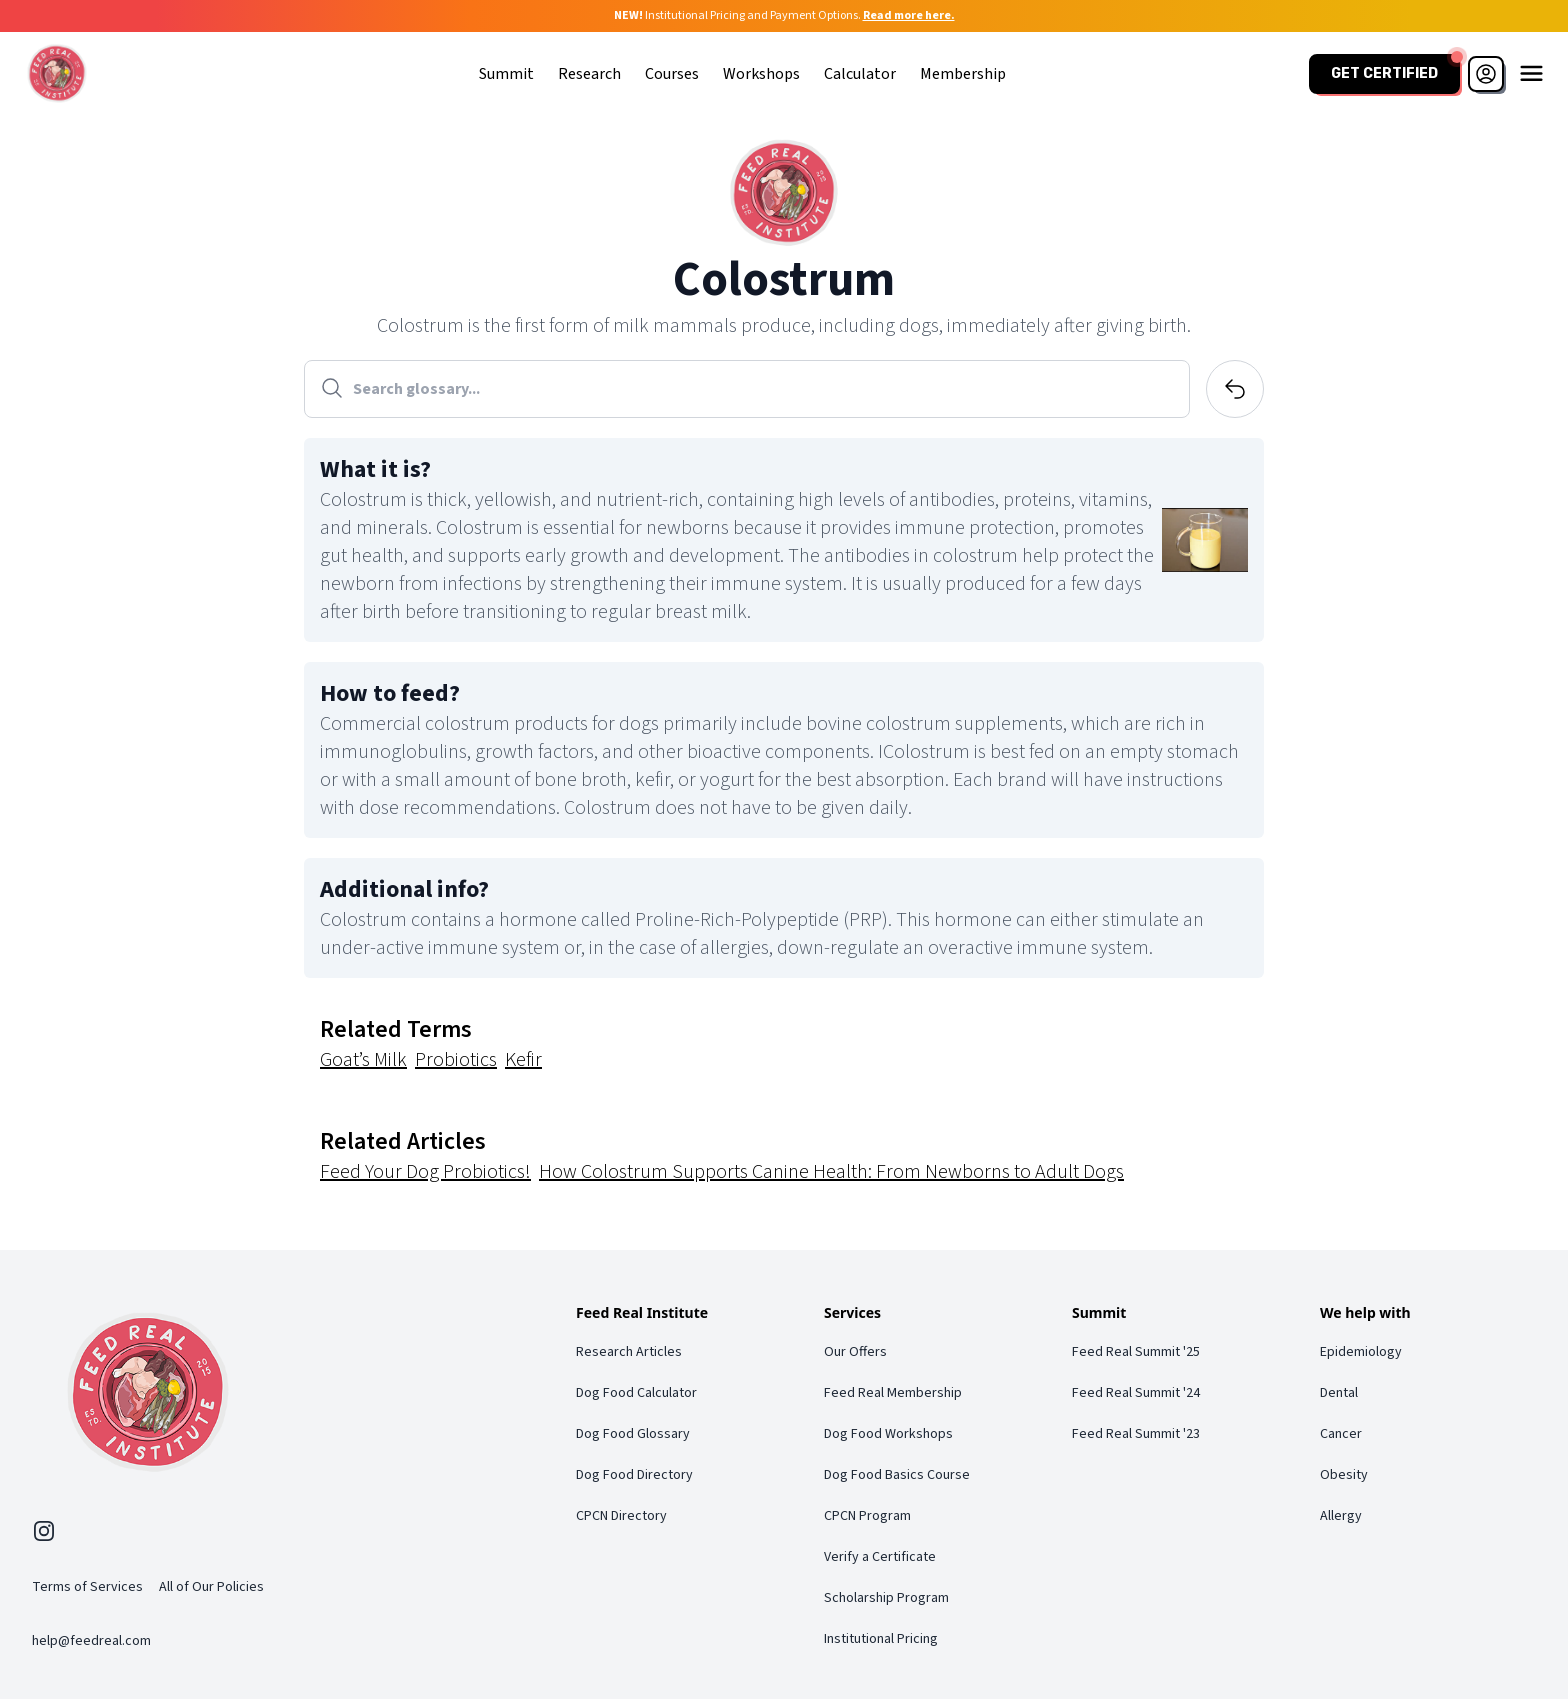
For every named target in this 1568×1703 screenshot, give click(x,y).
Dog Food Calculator (636, 1396)
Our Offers (855, 1355)
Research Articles (629, 1355)
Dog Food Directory (634, 1478)
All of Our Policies (211, 1591)
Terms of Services (87, 1591)
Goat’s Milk (363, 1063)
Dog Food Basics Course (897, 1478)
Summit (504, 75)
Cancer (1341, 1437)
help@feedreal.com (91, 1645)
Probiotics (456, 1063)
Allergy (1341, 1519)
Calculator (858, 75)
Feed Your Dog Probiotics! (425, 1175)
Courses (670, 75)
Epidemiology (1361, 1355)
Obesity (1344, 1478)
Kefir (523, 1063)
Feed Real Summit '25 (1136, 1355)
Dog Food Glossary (633, 1437)
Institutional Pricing (881, 1642)
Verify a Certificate (880, 1560)
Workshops (759, 75)
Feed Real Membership (893, 1396)
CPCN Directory (621, 1519)
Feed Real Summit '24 (1136, 1396)
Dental (1339, 1396)
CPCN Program (867, 1519)
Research (587, 75)
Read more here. (909, 15)
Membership (961, 75)
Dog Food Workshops (888, 1437)
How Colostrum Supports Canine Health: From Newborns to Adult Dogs (831, 1175)
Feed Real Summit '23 (1136, 1437)
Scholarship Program (886, 1601)
